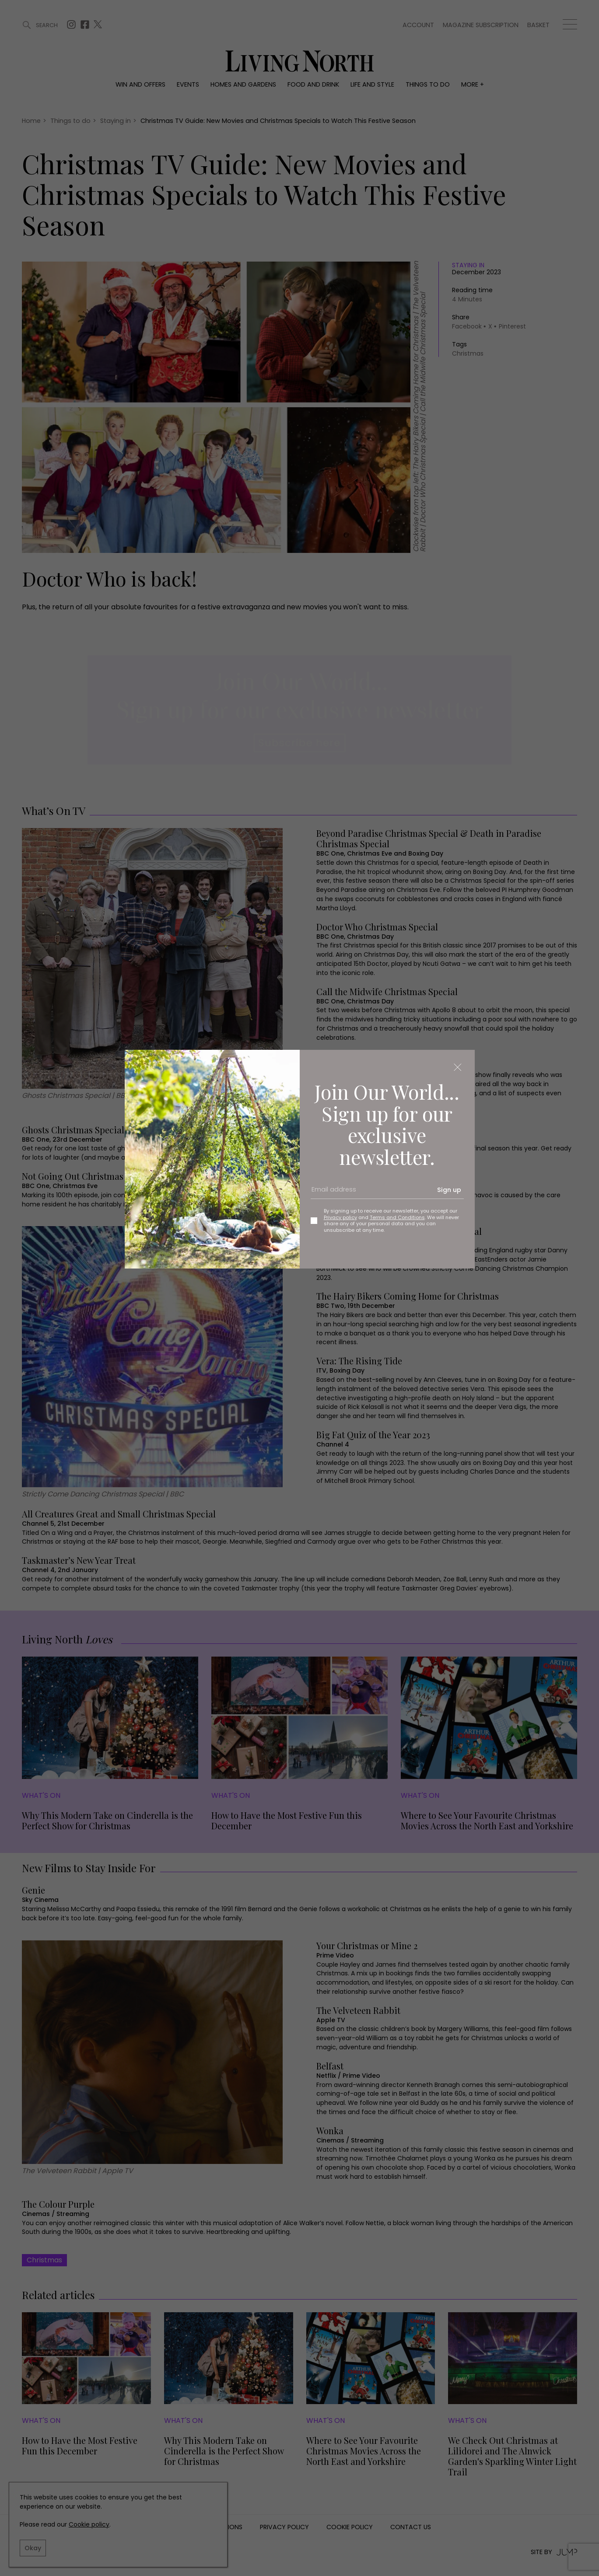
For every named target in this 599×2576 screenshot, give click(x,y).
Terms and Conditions (397, 1217)
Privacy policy (340, 1217)
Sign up (449, 1189)
